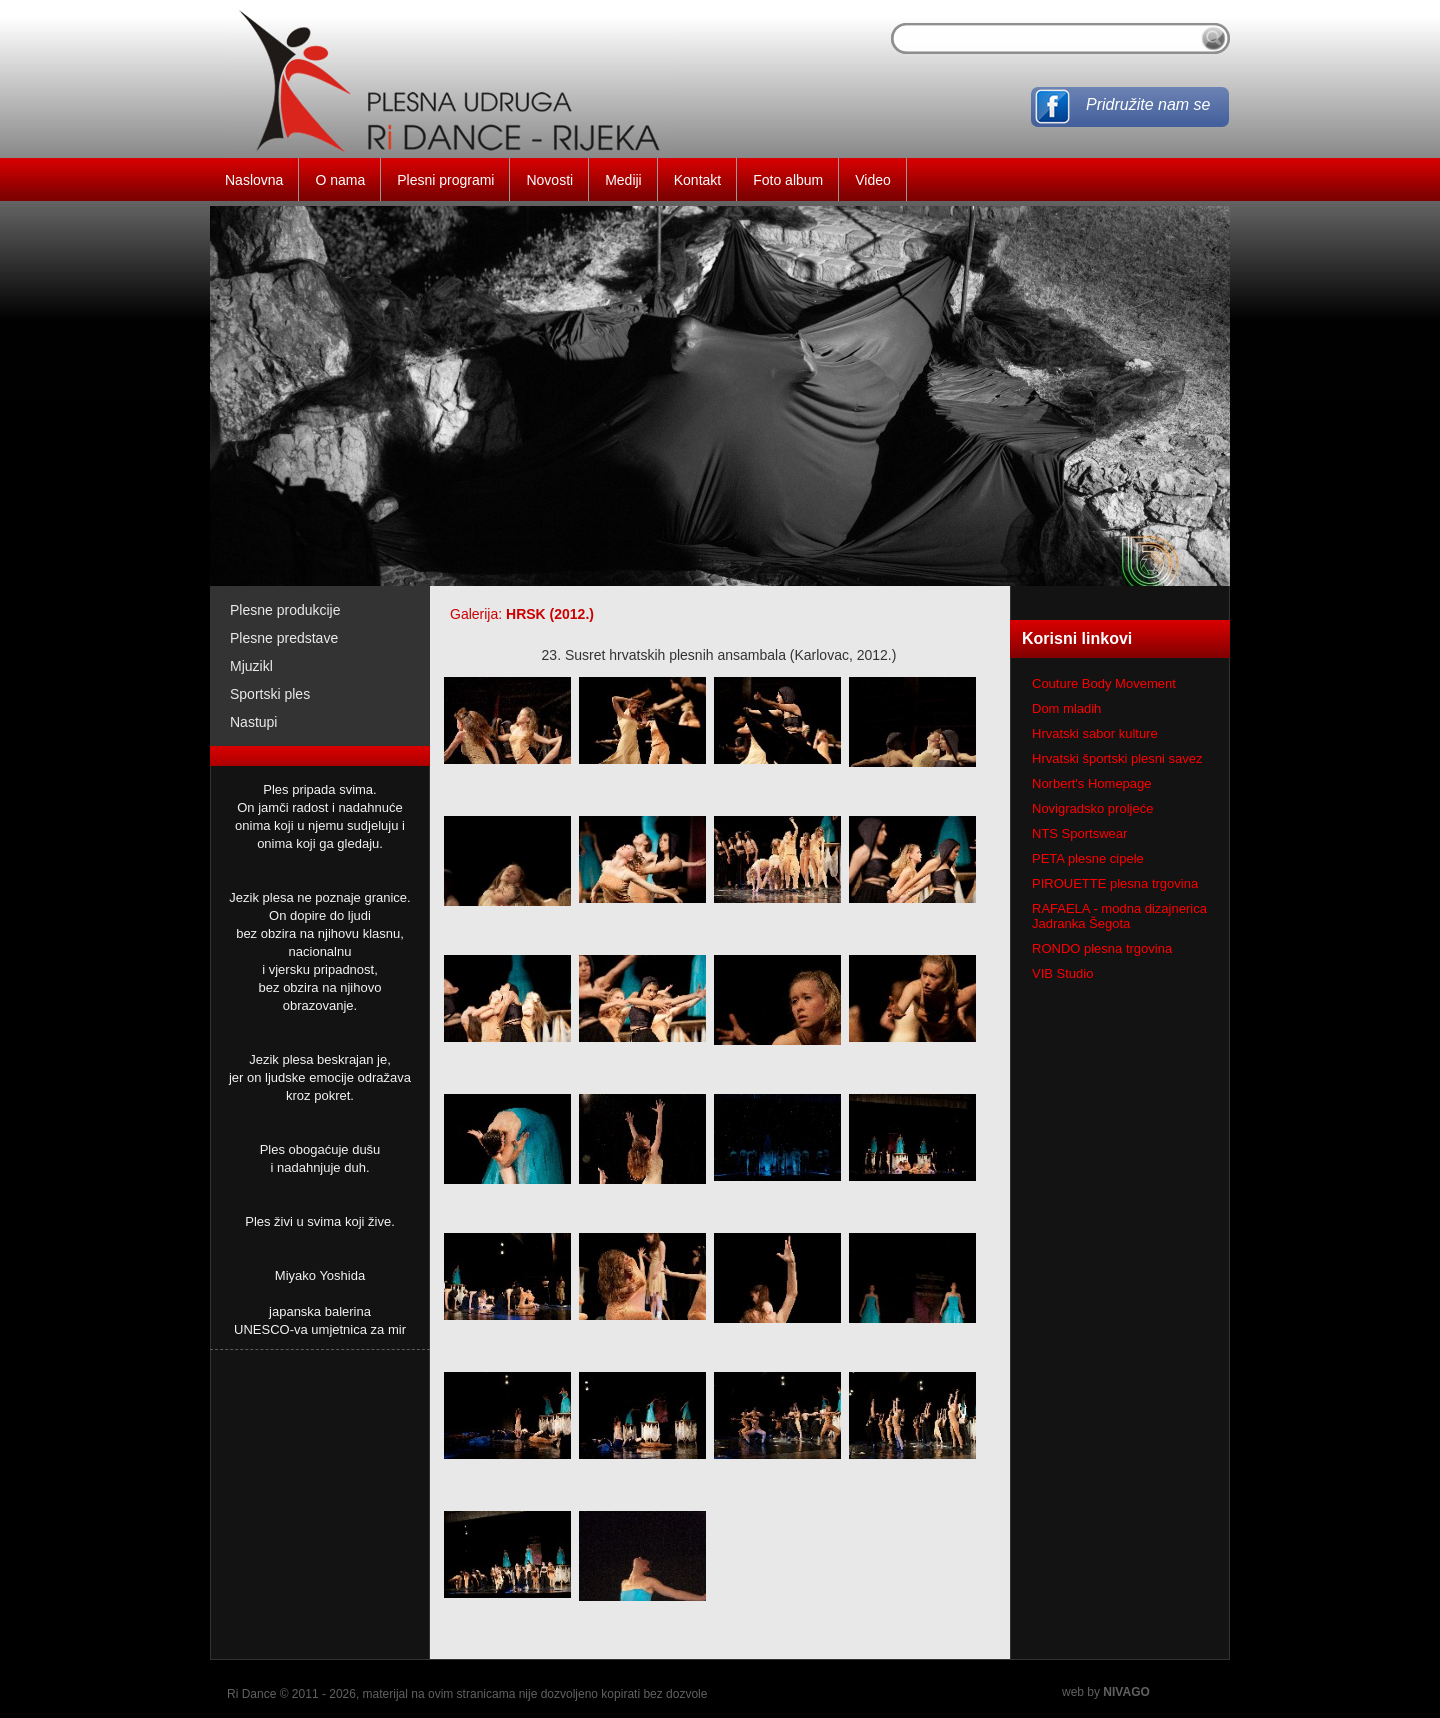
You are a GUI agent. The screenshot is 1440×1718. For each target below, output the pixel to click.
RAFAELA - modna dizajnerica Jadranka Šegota (1119, 916)
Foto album (788, 180)
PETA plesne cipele (1088, 858)
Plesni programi (445, 180)
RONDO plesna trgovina (1102, 948)
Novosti (549, 180)
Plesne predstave (284, 638)
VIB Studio (1062, 973)
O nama (340, 180)
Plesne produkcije (285, 610)
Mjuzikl (251, 666)
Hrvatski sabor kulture (1095, 733)
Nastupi (253, 722)
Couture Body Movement (1104, 683)
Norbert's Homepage (1092, 783)
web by (1106, 1692)
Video (873, 180)
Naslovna (254, 180)
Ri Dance (251, 1694)
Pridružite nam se (1148, 104)
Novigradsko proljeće (1092, 808)
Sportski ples (270, 694)
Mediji (623, 180)
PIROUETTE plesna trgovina (1115, 883)
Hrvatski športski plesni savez (1117, 758)
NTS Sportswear (1079, 833)
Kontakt (697, 180)
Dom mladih (1066, 708)
